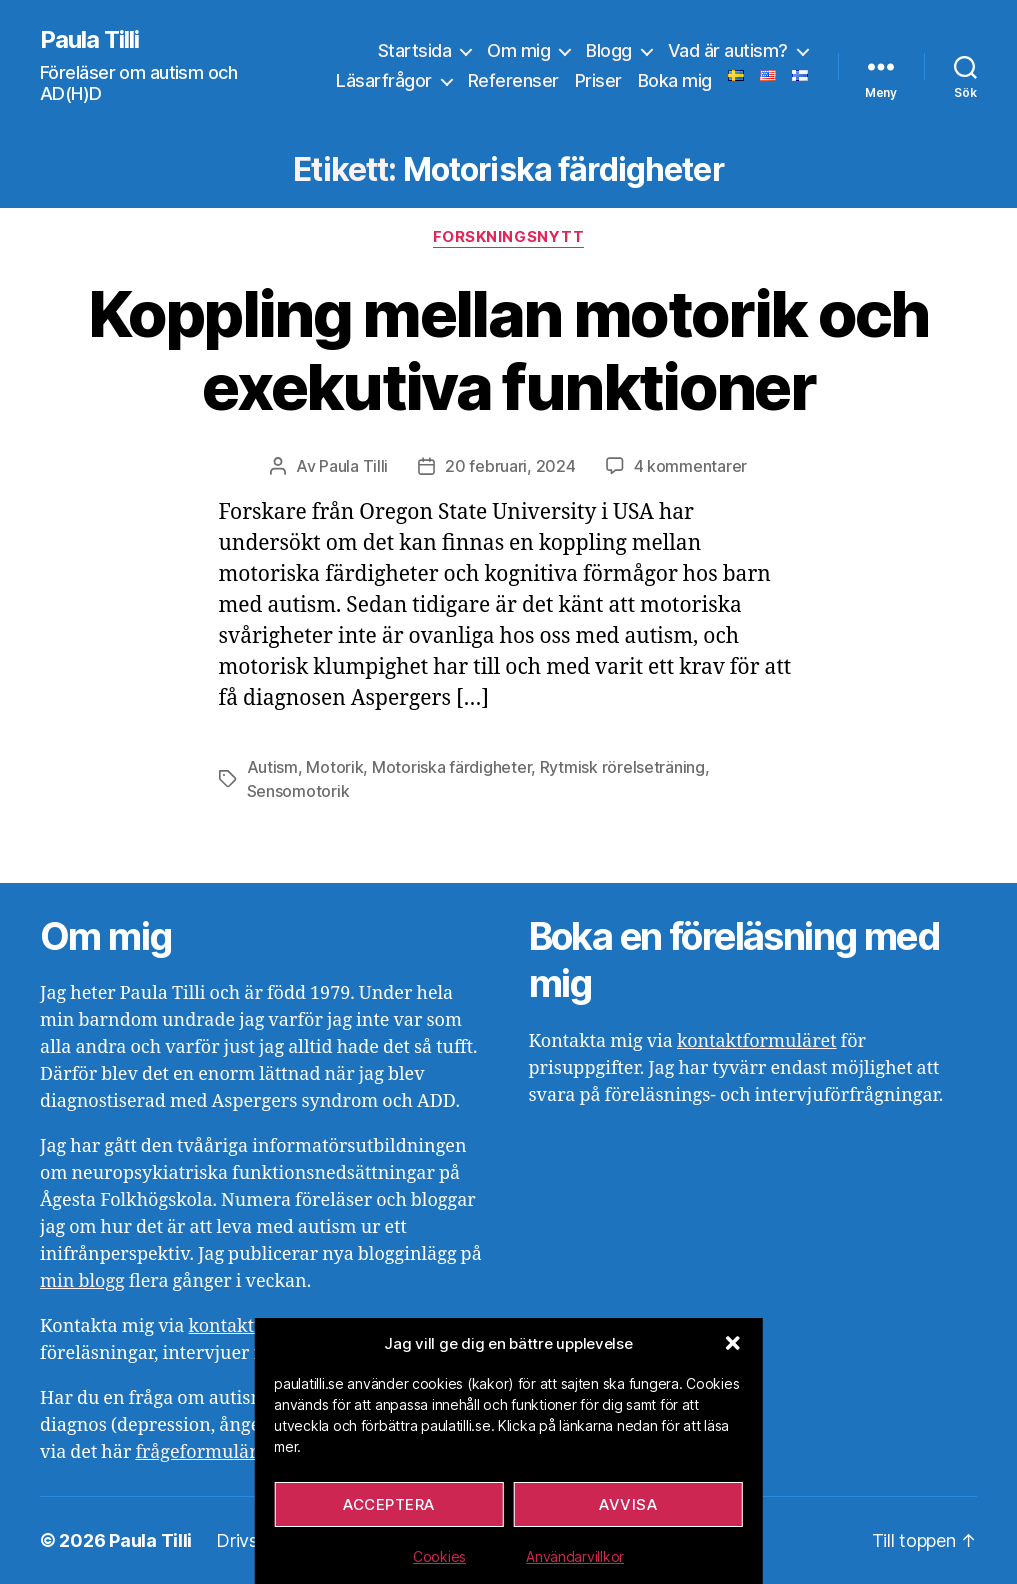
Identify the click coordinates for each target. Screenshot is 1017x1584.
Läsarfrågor (384, 80)
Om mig (518, 50)
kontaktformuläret (757, 1041)
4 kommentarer (691, 466)
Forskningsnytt (509, 237)
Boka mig (675, 80)
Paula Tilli (89, 40)
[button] (733, 1343)
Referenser (513, 80)
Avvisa (628, 1504)
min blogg (82, 1281)
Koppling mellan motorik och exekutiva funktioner (508, 350)
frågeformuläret (204, 1452)
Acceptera (389, 1504)
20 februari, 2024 (510, 466)
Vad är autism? (728, 50)
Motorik (334, 767)
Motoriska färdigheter (451, 767)
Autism (272, 767)
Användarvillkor (575, 1556)
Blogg (609, 50)
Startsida (415, 50)
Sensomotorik (298, 791)
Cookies (439, 1556)
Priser (598, 80)
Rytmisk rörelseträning (622, 767)
